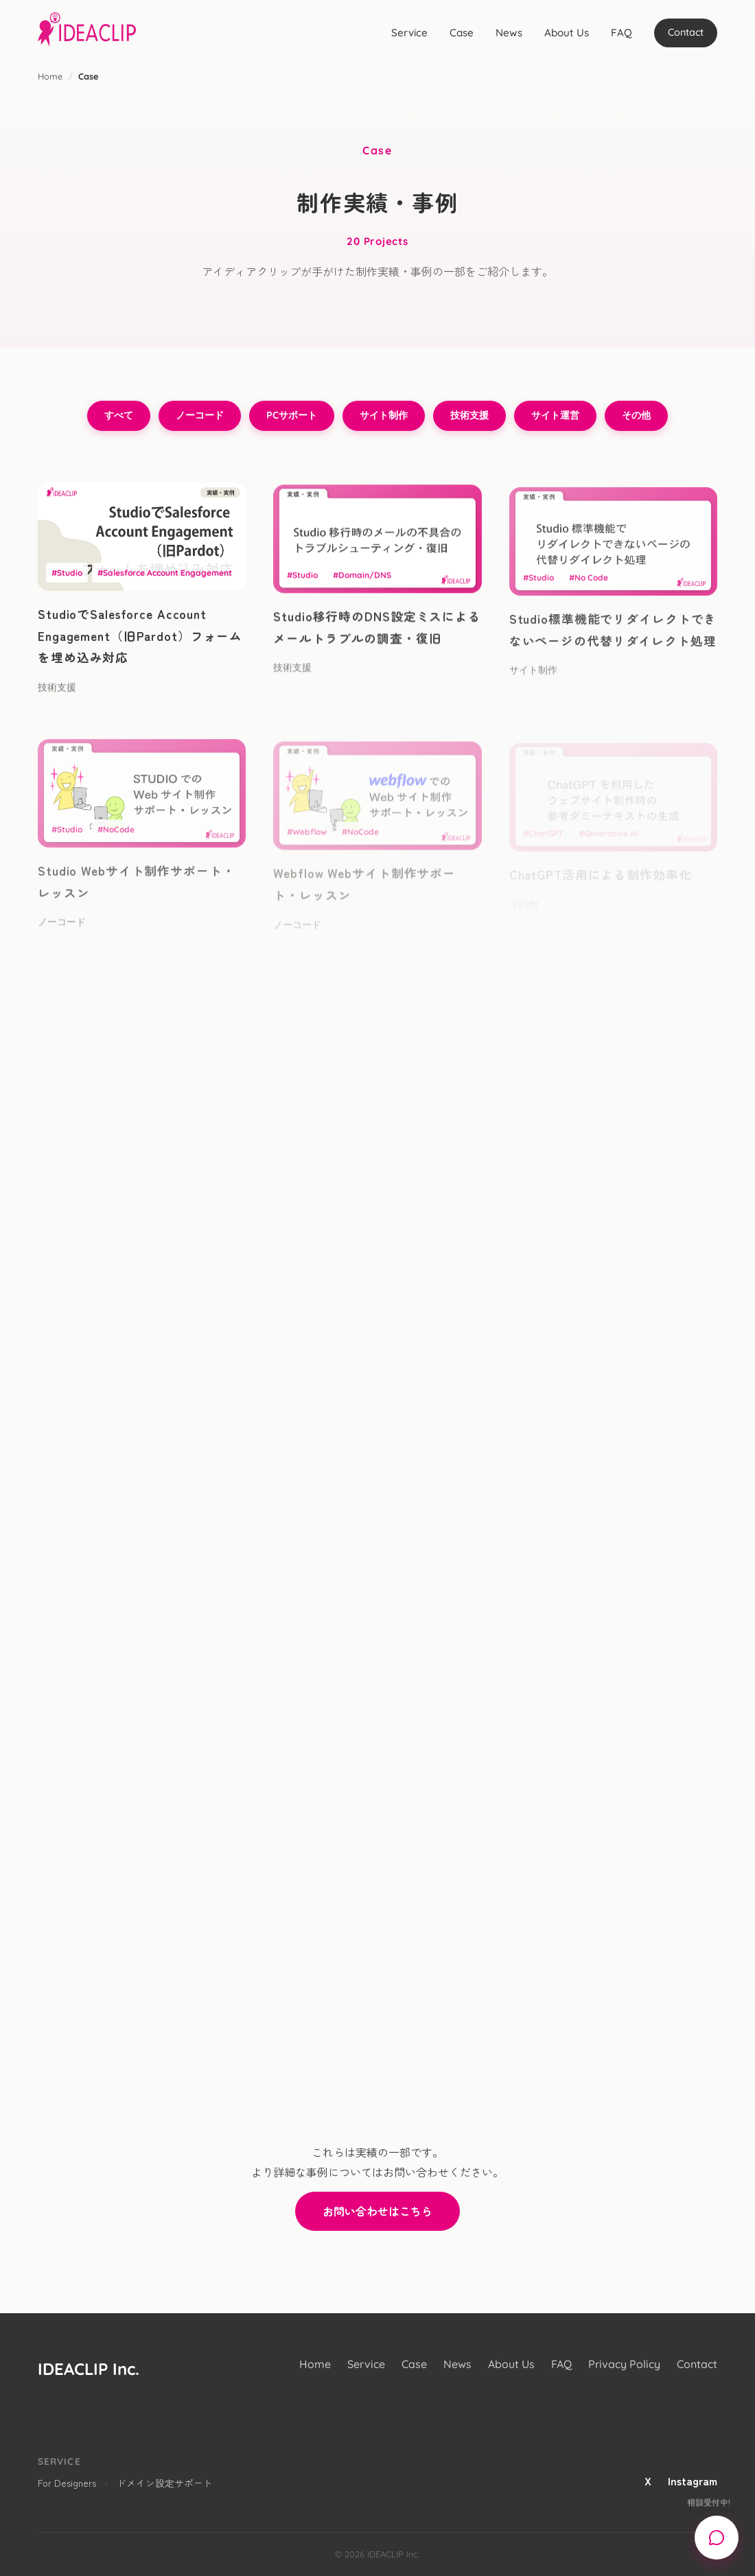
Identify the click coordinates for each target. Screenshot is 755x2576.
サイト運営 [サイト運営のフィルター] (555, 415)
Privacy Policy (624, 2364)
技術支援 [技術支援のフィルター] (469, 415)
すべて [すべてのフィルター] (118, 415)
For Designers (67, 2483)
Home (50, 76)
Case (462, 32)
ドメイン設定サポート (165, 2483)
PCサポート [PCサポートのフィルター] (291, 415)
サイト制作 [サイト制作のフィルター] (384, 415)
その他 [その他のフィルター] (636, 415)
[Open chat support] (717, 2538)
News (509, 32)
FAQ (621, 32)
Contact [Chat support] (686, 32)
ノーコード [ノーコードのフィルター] (200, 415)
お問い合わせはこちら (377, 2211)
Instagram (692, 2480)
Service (409, 32)
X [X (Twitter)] (647, 2480)
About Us (566, 32)
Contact (697, 2364)
